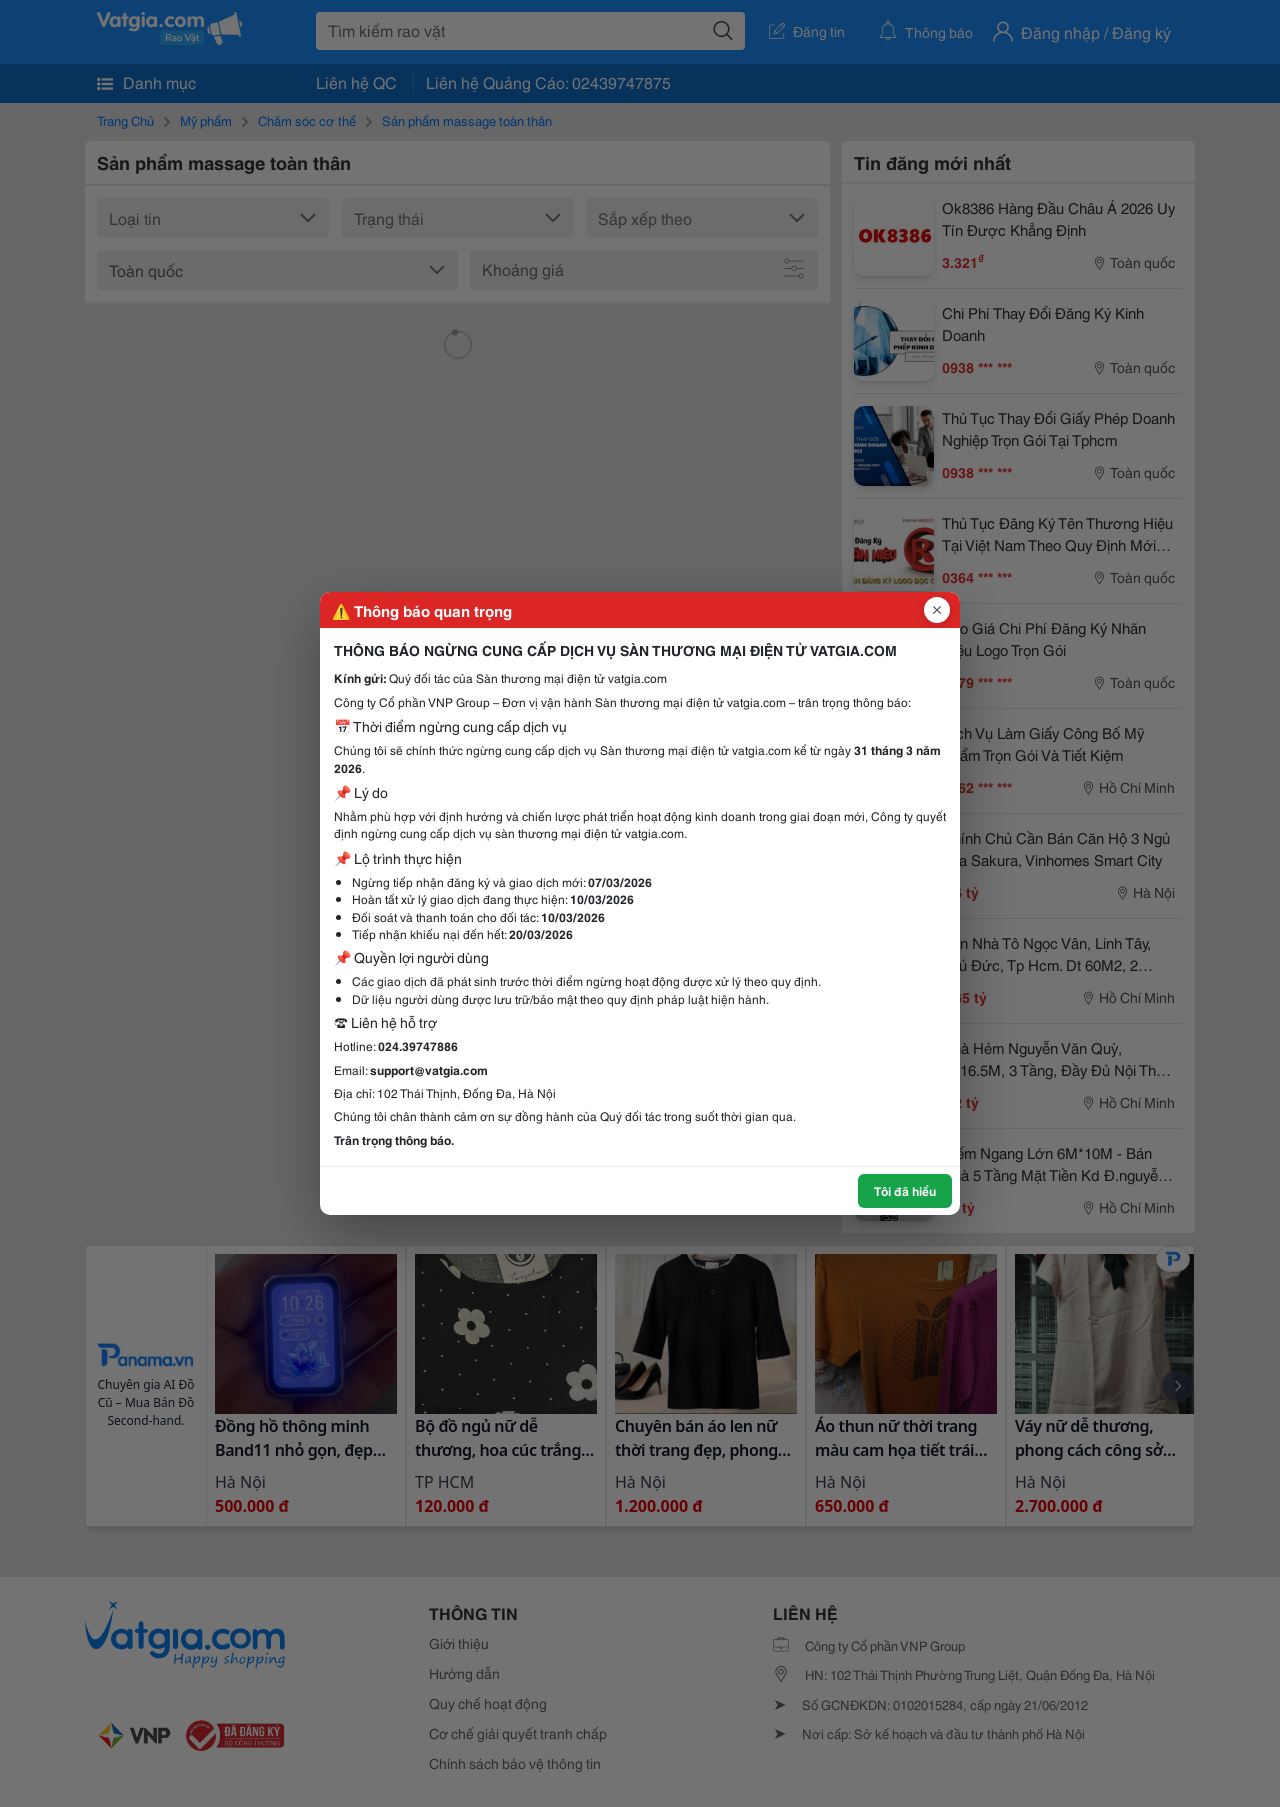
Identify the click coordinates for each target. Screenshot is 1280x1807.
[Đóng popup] (937, 610)
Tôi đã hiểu (905, 1190)
